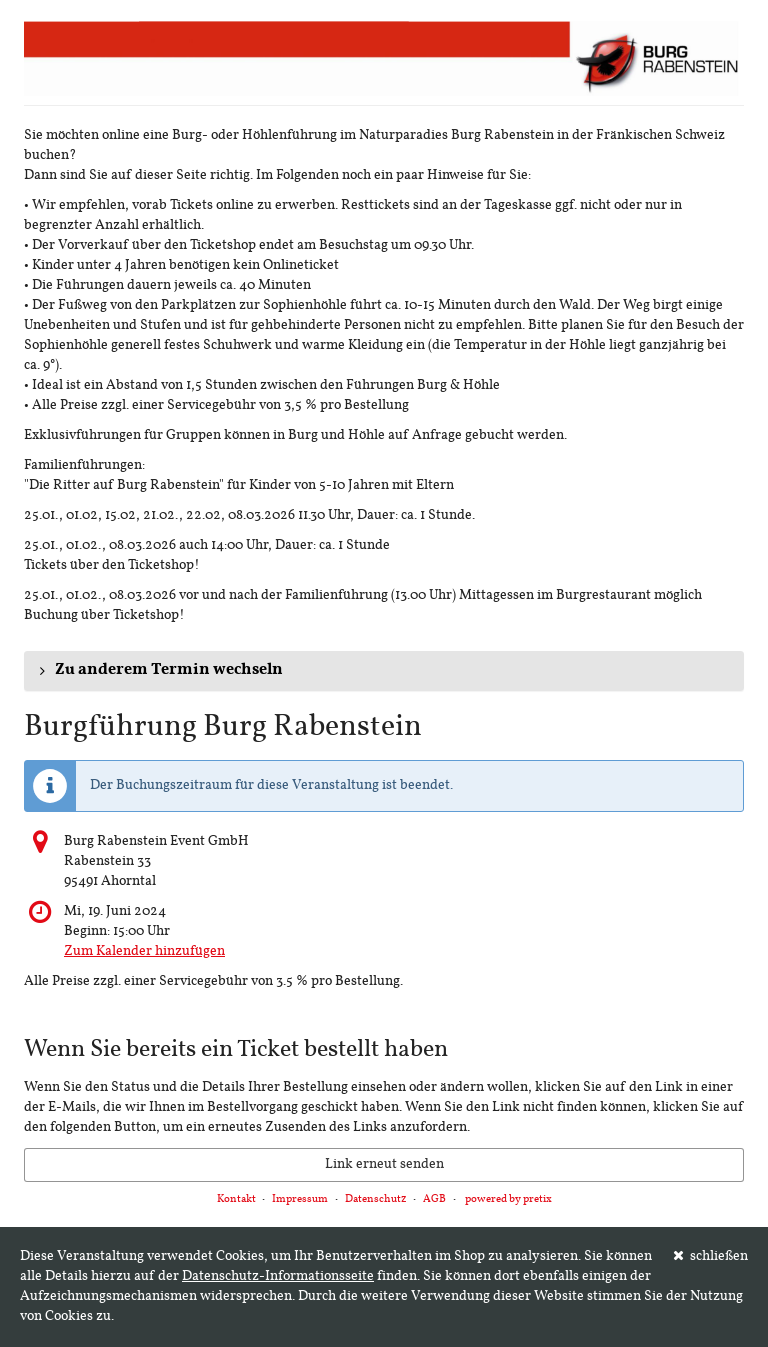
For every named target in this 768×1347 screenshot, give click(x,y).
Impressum (300, 1199)
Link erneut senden (384, 1164)
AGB (434, 1199)
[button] (384, 671)
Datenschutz (376, 1199)
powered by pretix (508, 1199)
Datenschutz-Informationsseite (278, 1276)
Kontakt (236, 1199)
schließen (711, 1256)
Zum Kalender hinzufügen (144, 951)
